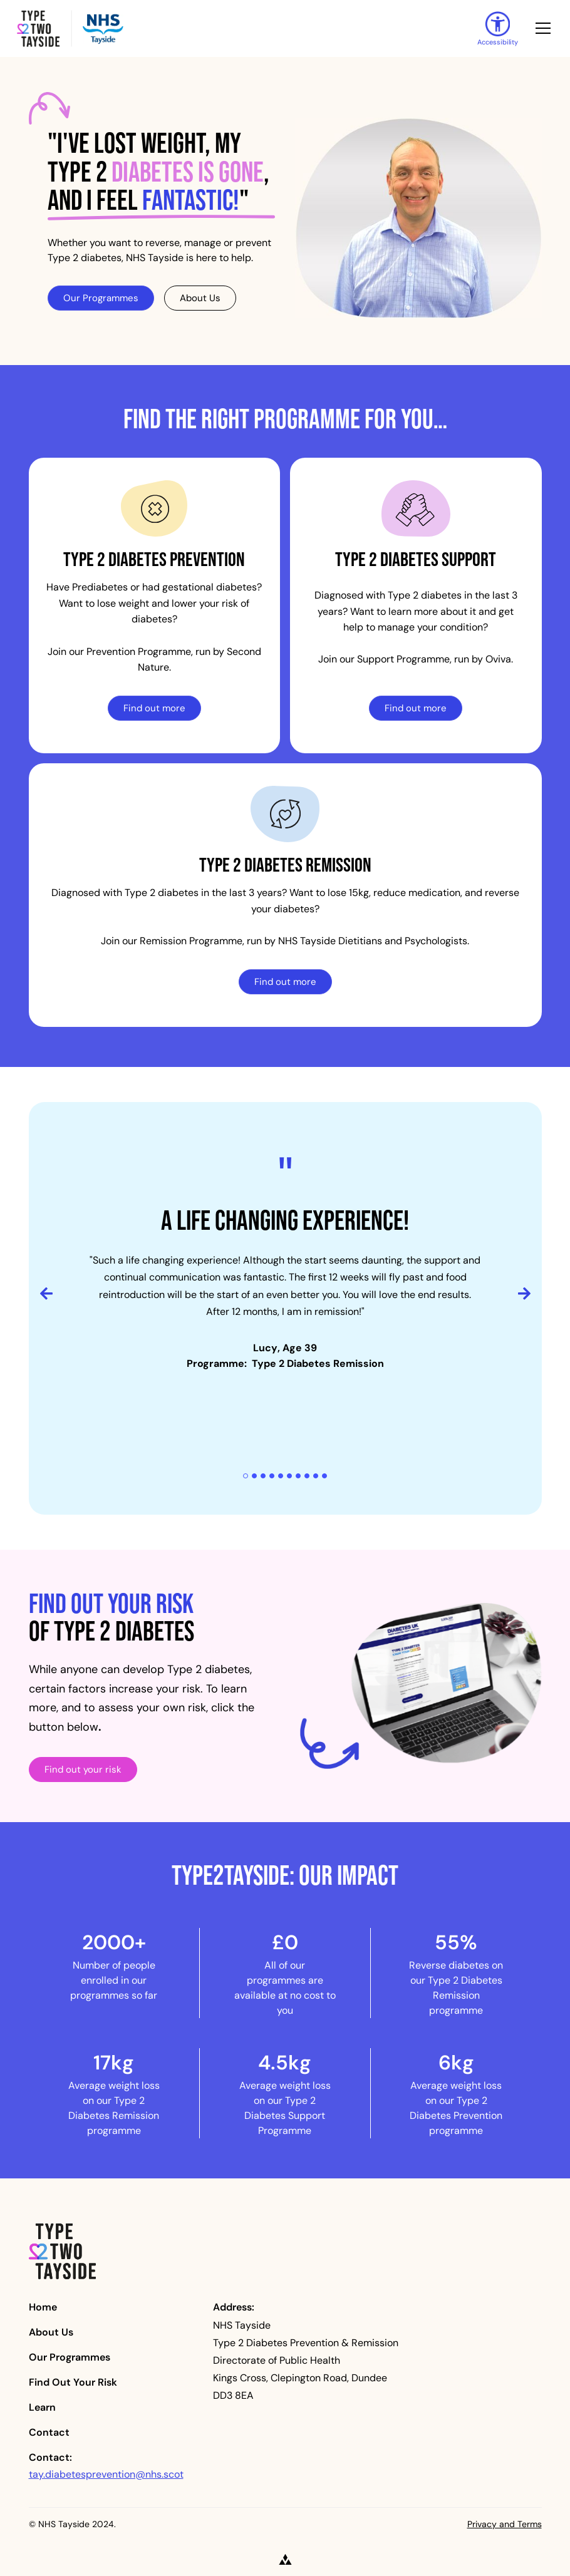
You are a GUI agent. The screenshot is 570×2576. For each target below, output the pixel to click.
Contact (49, 2432)
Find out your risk (83, 1769)
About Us (200, 298)
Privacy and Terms (504, 2524)
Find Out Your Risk (73, 2382)
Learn (42, 2407)
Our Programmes (100, 298)
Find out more (154, 708)
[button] (540, 28)
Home (43, 2306)
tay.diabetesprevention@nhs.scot (106, 2474)
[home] (237, 28)
